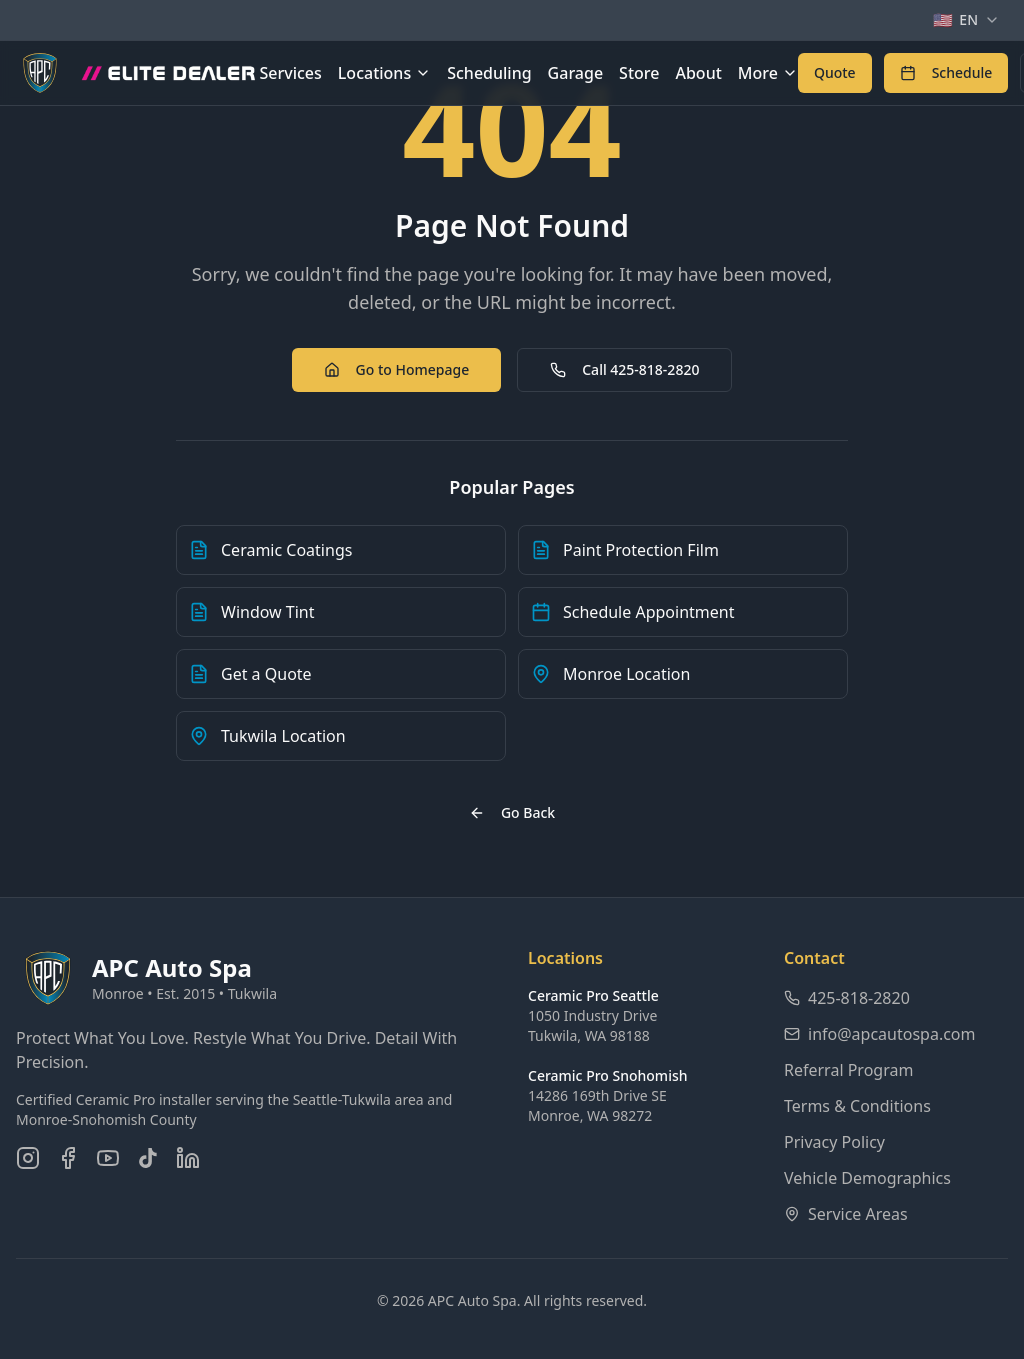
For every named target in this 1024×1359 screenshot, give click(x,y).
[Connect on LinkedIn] (188, 1158)
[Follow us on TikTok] (148, 1158)
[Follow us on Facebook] (68, 1158)
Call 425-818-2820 (624, 369)
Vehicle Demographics (867, 1178)
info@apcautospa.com (880, 1034)
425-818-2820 (847, 998)
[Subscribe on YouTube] (108, 1158)
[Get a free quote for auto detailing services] (835, 73)
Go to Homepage (397, 369)
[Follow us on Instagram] (28, 1158)
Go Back (512, 812)
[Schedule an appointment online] (946, 73)
